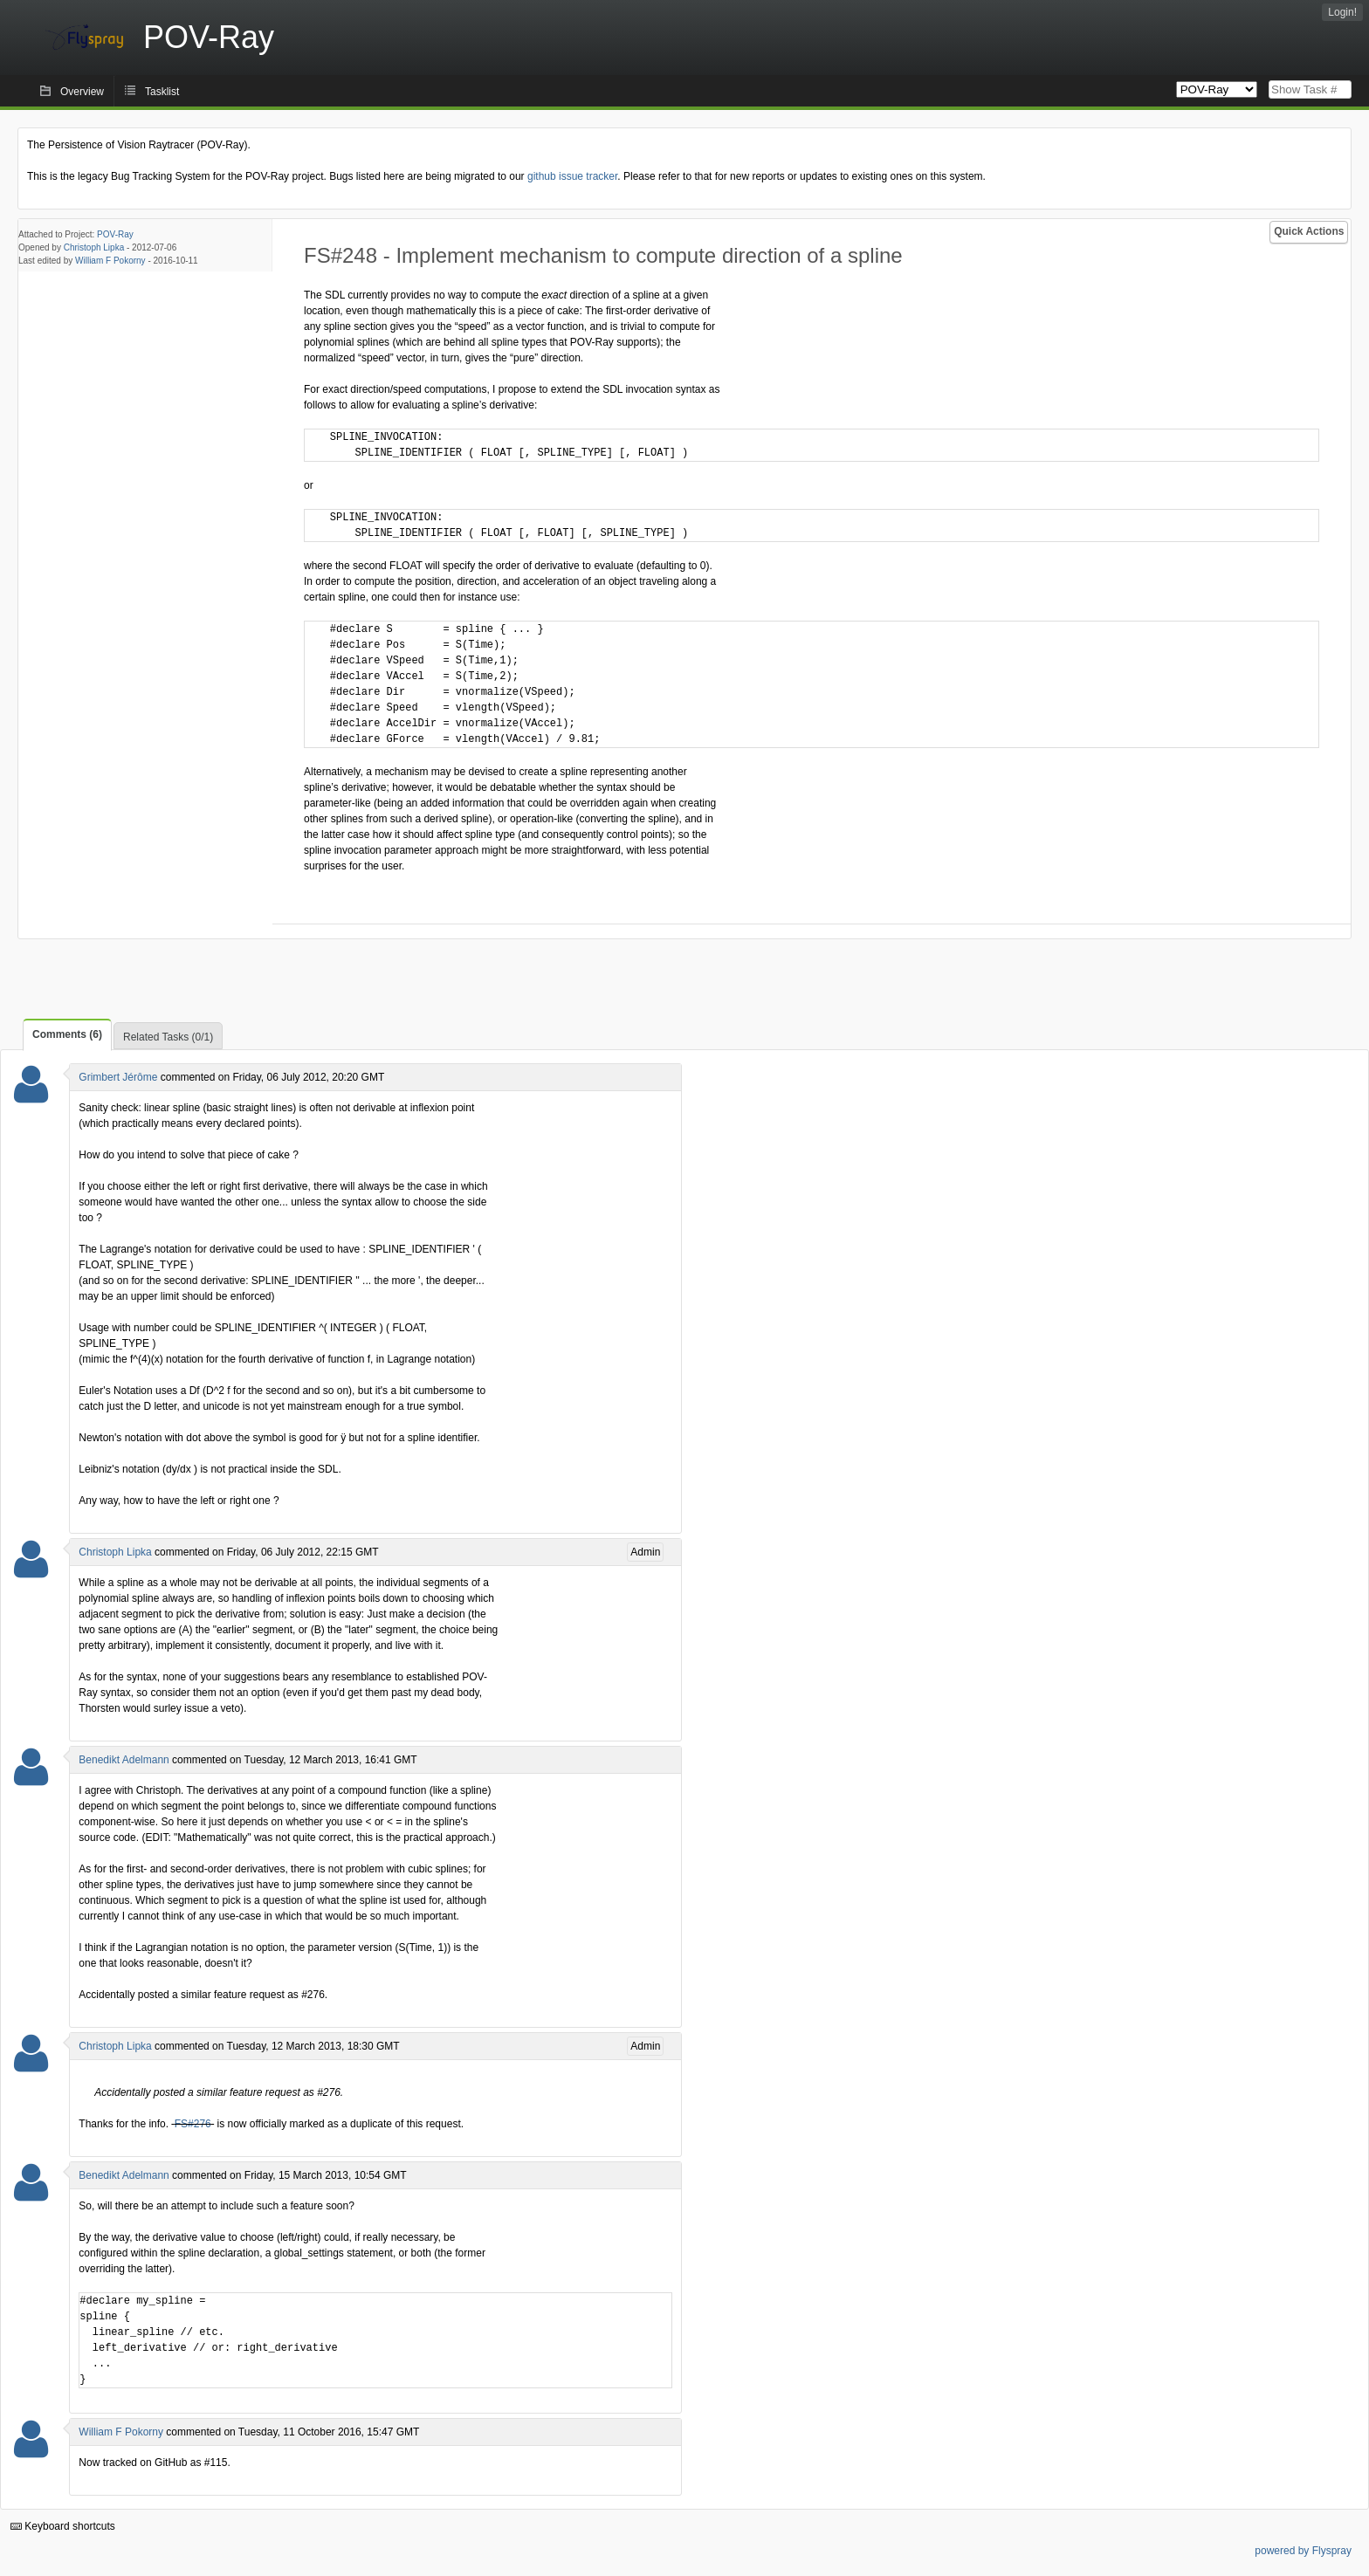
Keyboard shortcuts (62, 2526)
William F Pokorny (110, 260)
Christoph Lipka (94, 247)
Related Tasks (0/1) (168, 1037)
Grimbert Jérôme (118, 1077)
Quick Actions (1309, 231)
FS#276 (193, 2124)
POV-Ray (115, 234)
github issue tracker (572, 176)
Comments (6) (67, 1034)
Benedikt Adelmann (124, 1760)
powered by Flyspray (1303, 2551)
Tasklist (162, 92)
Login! (1342, 12)
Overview (82, 92)
